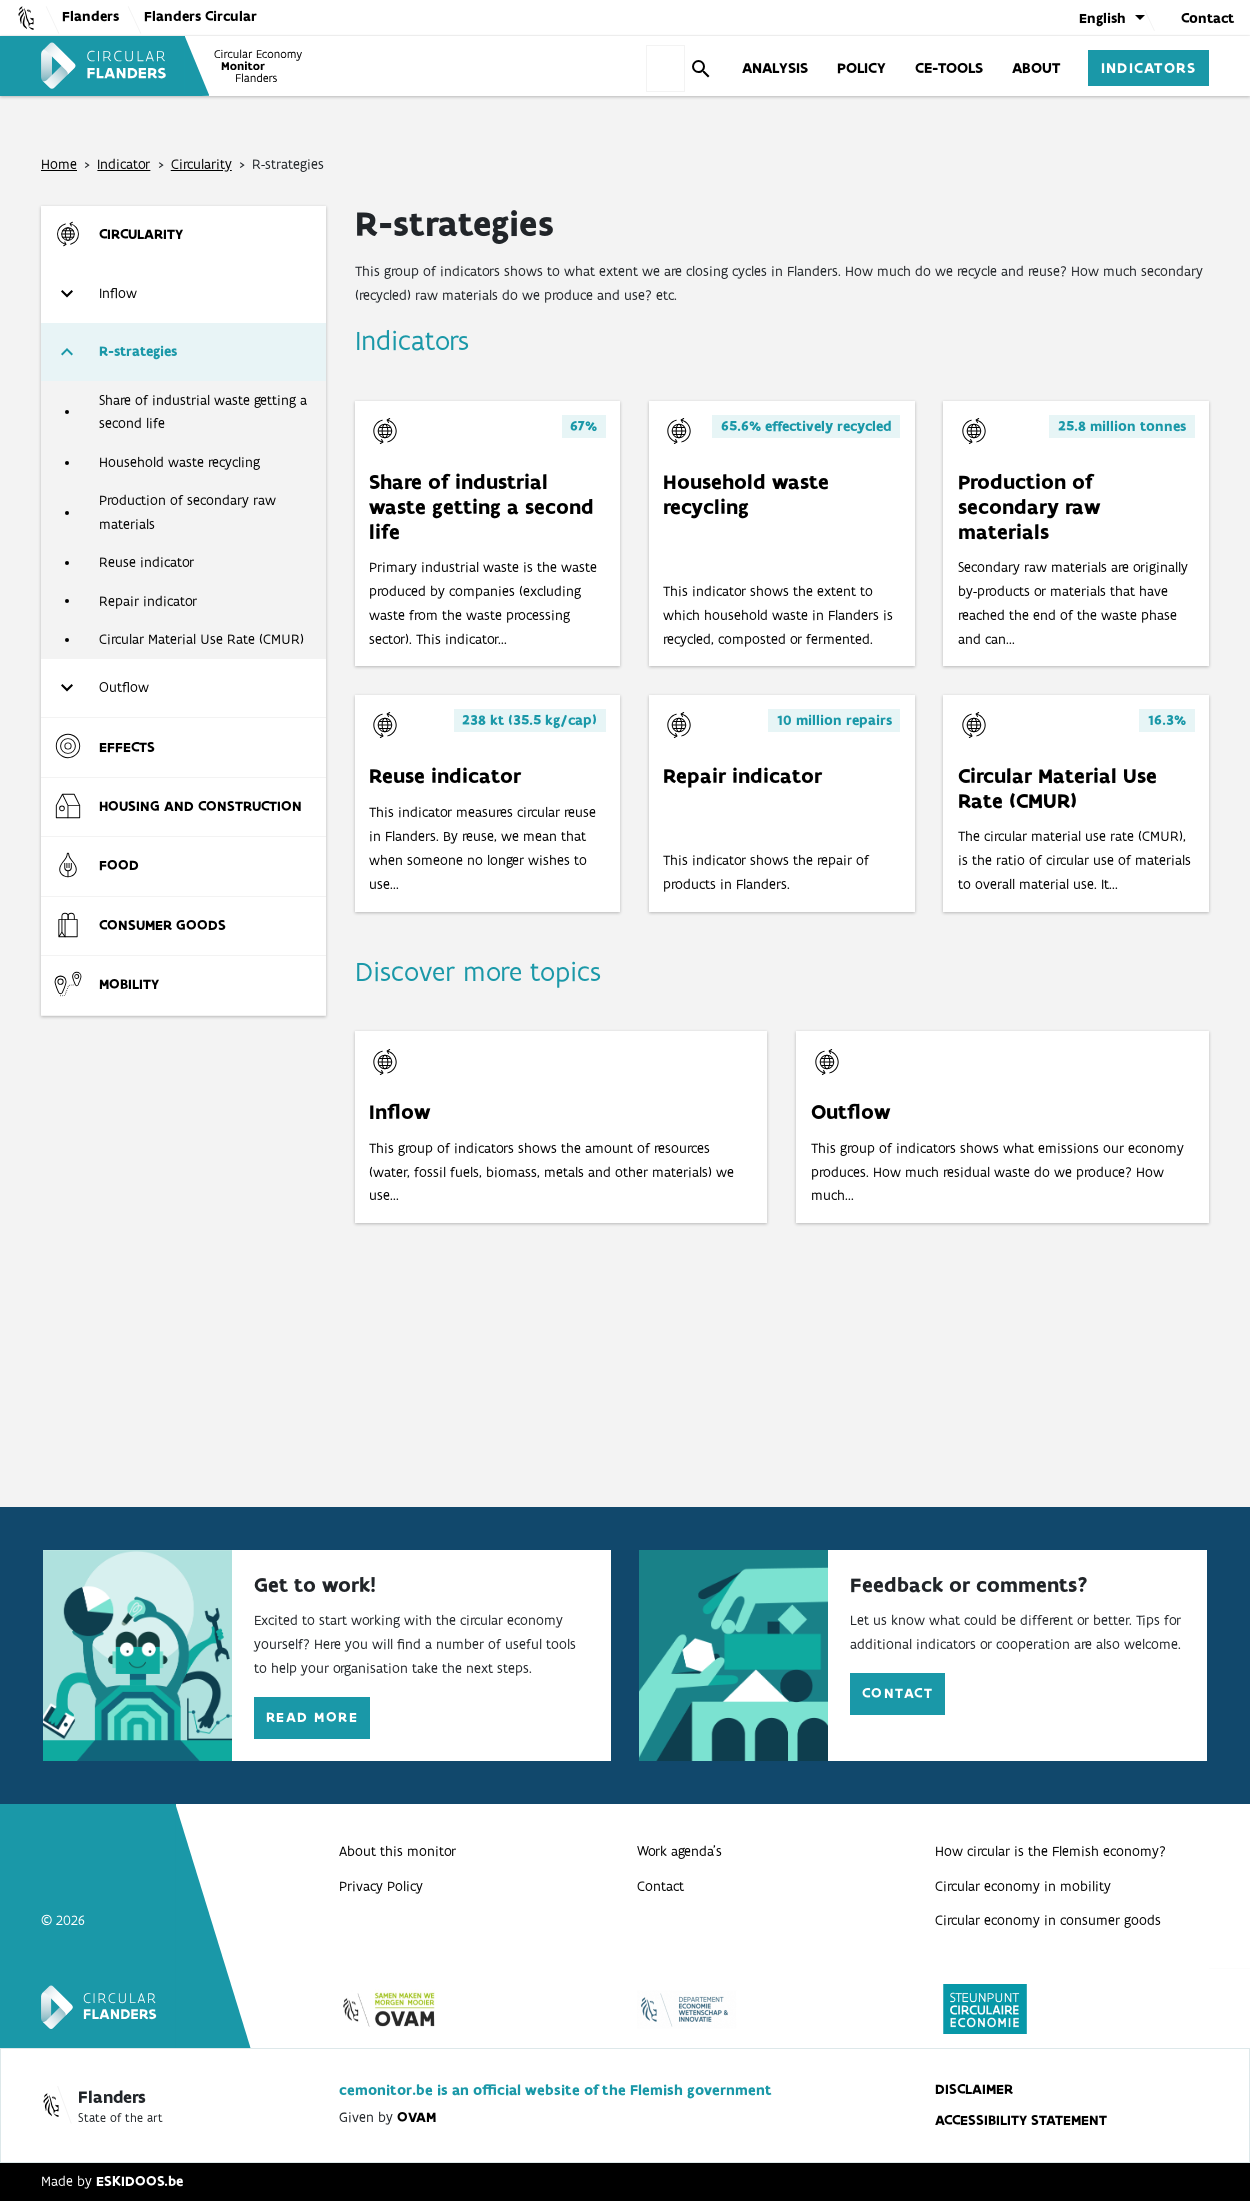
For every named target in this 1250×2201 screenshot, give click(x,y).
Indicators (1149, 67)
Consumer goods (162, 925)
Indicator (123, 164)
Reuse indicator (146, 562)
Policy (861, 67)
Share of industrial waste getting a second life (203, 412)
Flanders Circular (200, 16)
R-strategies (138, 351)
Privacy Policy (381, 1886)
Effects (127, 747)
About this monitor (397, 1851)
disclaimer (974, 2089)
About (1036, 67)
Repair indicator (148, 601)
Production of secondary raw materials (187, 512)
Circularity (201, 164)
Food (119, 865)
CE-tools (949, 67)
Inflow (118, 293)
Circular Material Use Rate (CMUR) (201, 639)
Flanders (90, 16)
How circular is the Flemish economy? (1050, 1851)
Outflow (124, 687)
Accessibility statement (1021, 2120)
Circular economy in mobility (1023, 1886)
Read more (312, 1717)
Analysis (775, 67)
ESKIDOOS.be (139, 2181)
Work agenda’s (679, 1851)
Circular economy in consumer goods (1048, 1920)
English (1102, 18)
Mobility (129, 984)
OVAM (416, 2117)
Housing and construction (200, 806)
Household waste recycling (179, 462)
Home (59, 164)
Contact (1207, 18)
